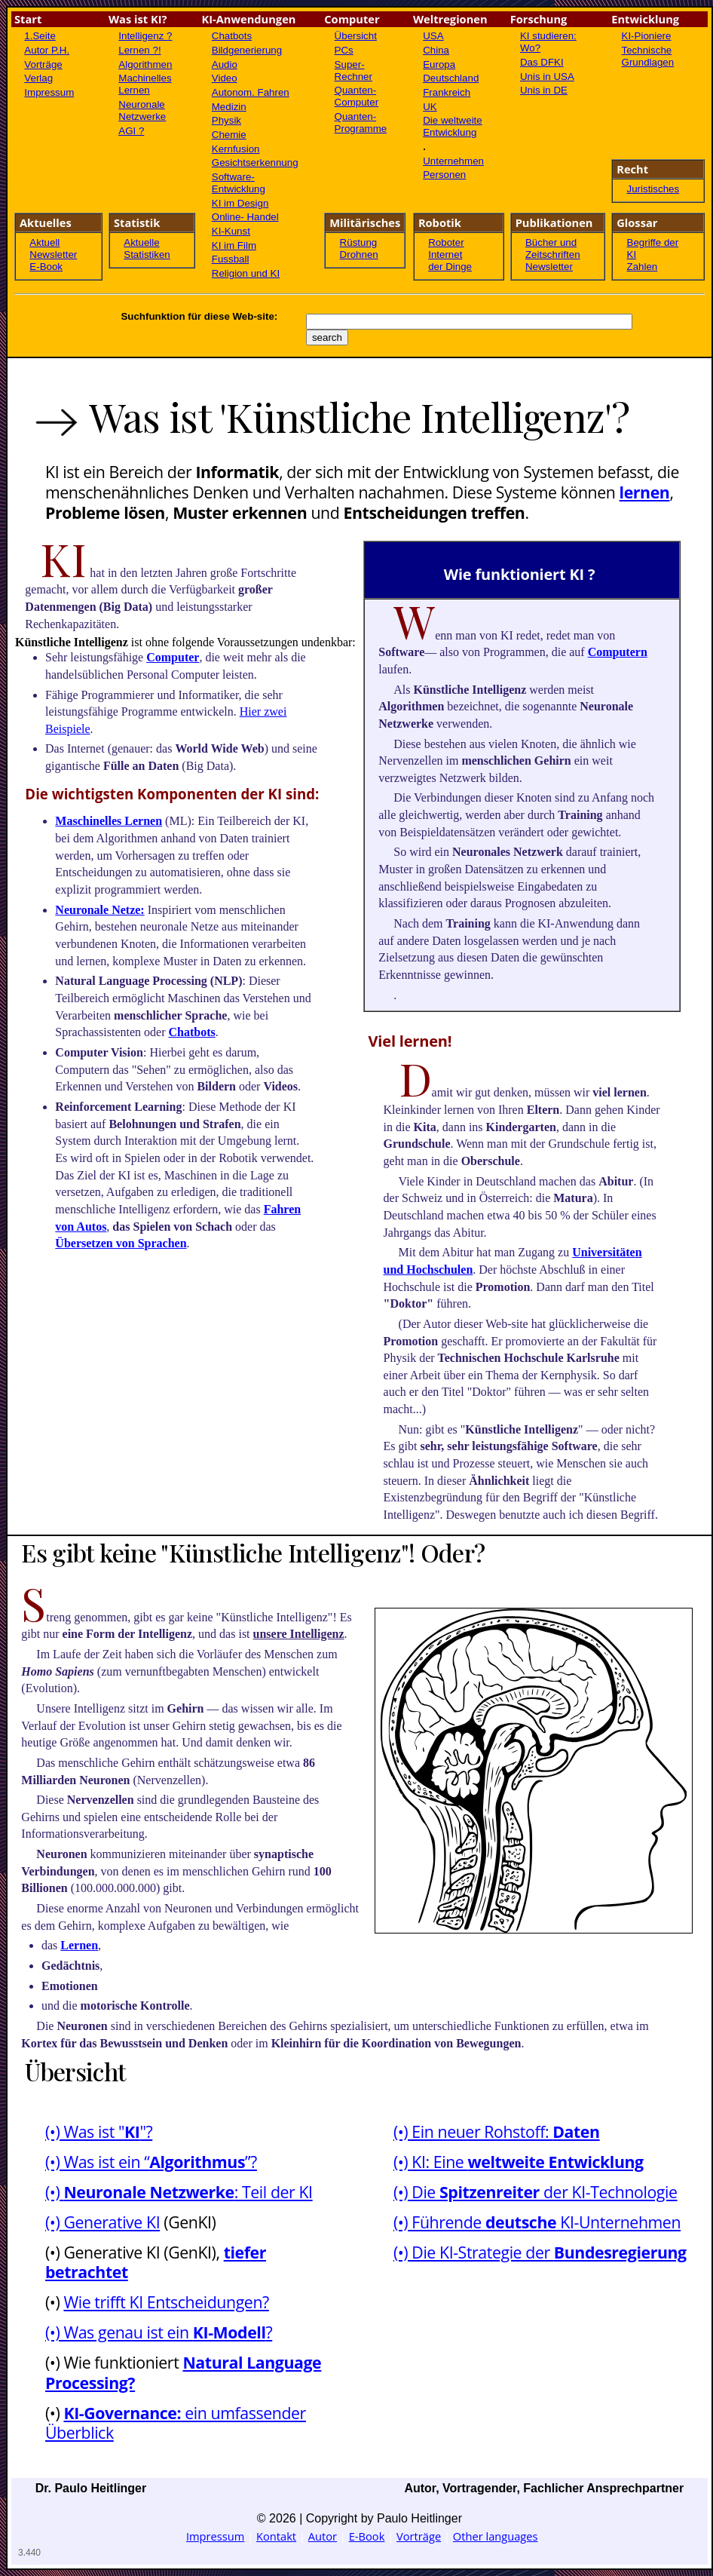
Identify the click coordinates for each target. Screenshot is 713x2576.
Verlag (38, 78)
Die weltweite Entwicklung (452, 126)
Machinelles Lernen (144, 84)
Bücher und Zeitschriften (552, 248)
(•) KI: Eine (518, 2162)
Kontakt (276, 2536)
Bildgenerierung (247, 50)
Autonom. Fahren (250, 92)
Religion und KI (246, 273)
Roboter (446, 242)
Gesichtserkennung (255, 162)
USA (433, 35)
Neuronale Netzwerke (142, 110)
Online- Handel (245, 216)
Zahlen (642, 266)
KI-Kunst (231, 231)
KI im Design (240, 203)
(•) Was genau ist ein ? (158, 2332)
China (436, 50)
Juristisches (653, 189)
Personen (444, 174)
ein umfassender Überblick (175, 2423)
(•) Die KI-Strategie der (540, 2252)
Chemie (229, 134)
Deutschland (451, 78)
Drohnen (359, 254)
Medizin (229, 106)
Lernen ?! (139, 50)
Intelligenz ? (145, 35)
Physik (226, 120)
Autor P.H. (46, 50)
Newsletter (53, 254)
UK (430, 106)
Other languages (495, 2536)
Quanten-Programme (361, 122)
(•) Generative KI (102, 2222)
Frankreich (446, 92)
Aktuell (44, 242)
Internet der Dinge (450, 260)
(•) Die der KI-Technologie (535, 2192)
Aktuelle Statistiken (147, 248)
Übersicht (356, 35)
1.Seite (40, 35)
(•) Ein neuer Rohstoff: (496, 2131)
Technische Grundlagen (648, 56)
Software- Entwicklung (238, 183)
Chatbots (232, 35)
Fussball (230, 259)
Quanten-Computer (357, 96)
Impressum (49, 92)
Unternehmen (453, 161)
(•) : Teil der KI (179, 2192)
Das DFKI (542, 62)
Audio (224, 64)
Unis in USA (547, 76)
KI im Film (234, 245)
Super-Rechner (353, 70)
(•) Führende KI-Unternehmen (537, 2222)
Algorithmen (145, 64)
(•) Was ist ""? (98, 2131)
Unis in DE (544, 90)
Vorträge (43, 64)
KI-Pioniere (647, 35)
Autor (322, 2536)
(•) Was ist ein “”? (151, 2162)
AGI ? (131, 130)
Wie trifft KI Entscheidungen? (165, 2302)
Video (224, 78)
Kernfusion (236, 149)
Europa (439, 64)
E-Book (46, 266)
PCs (344, 50)
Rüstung (359, 242)
